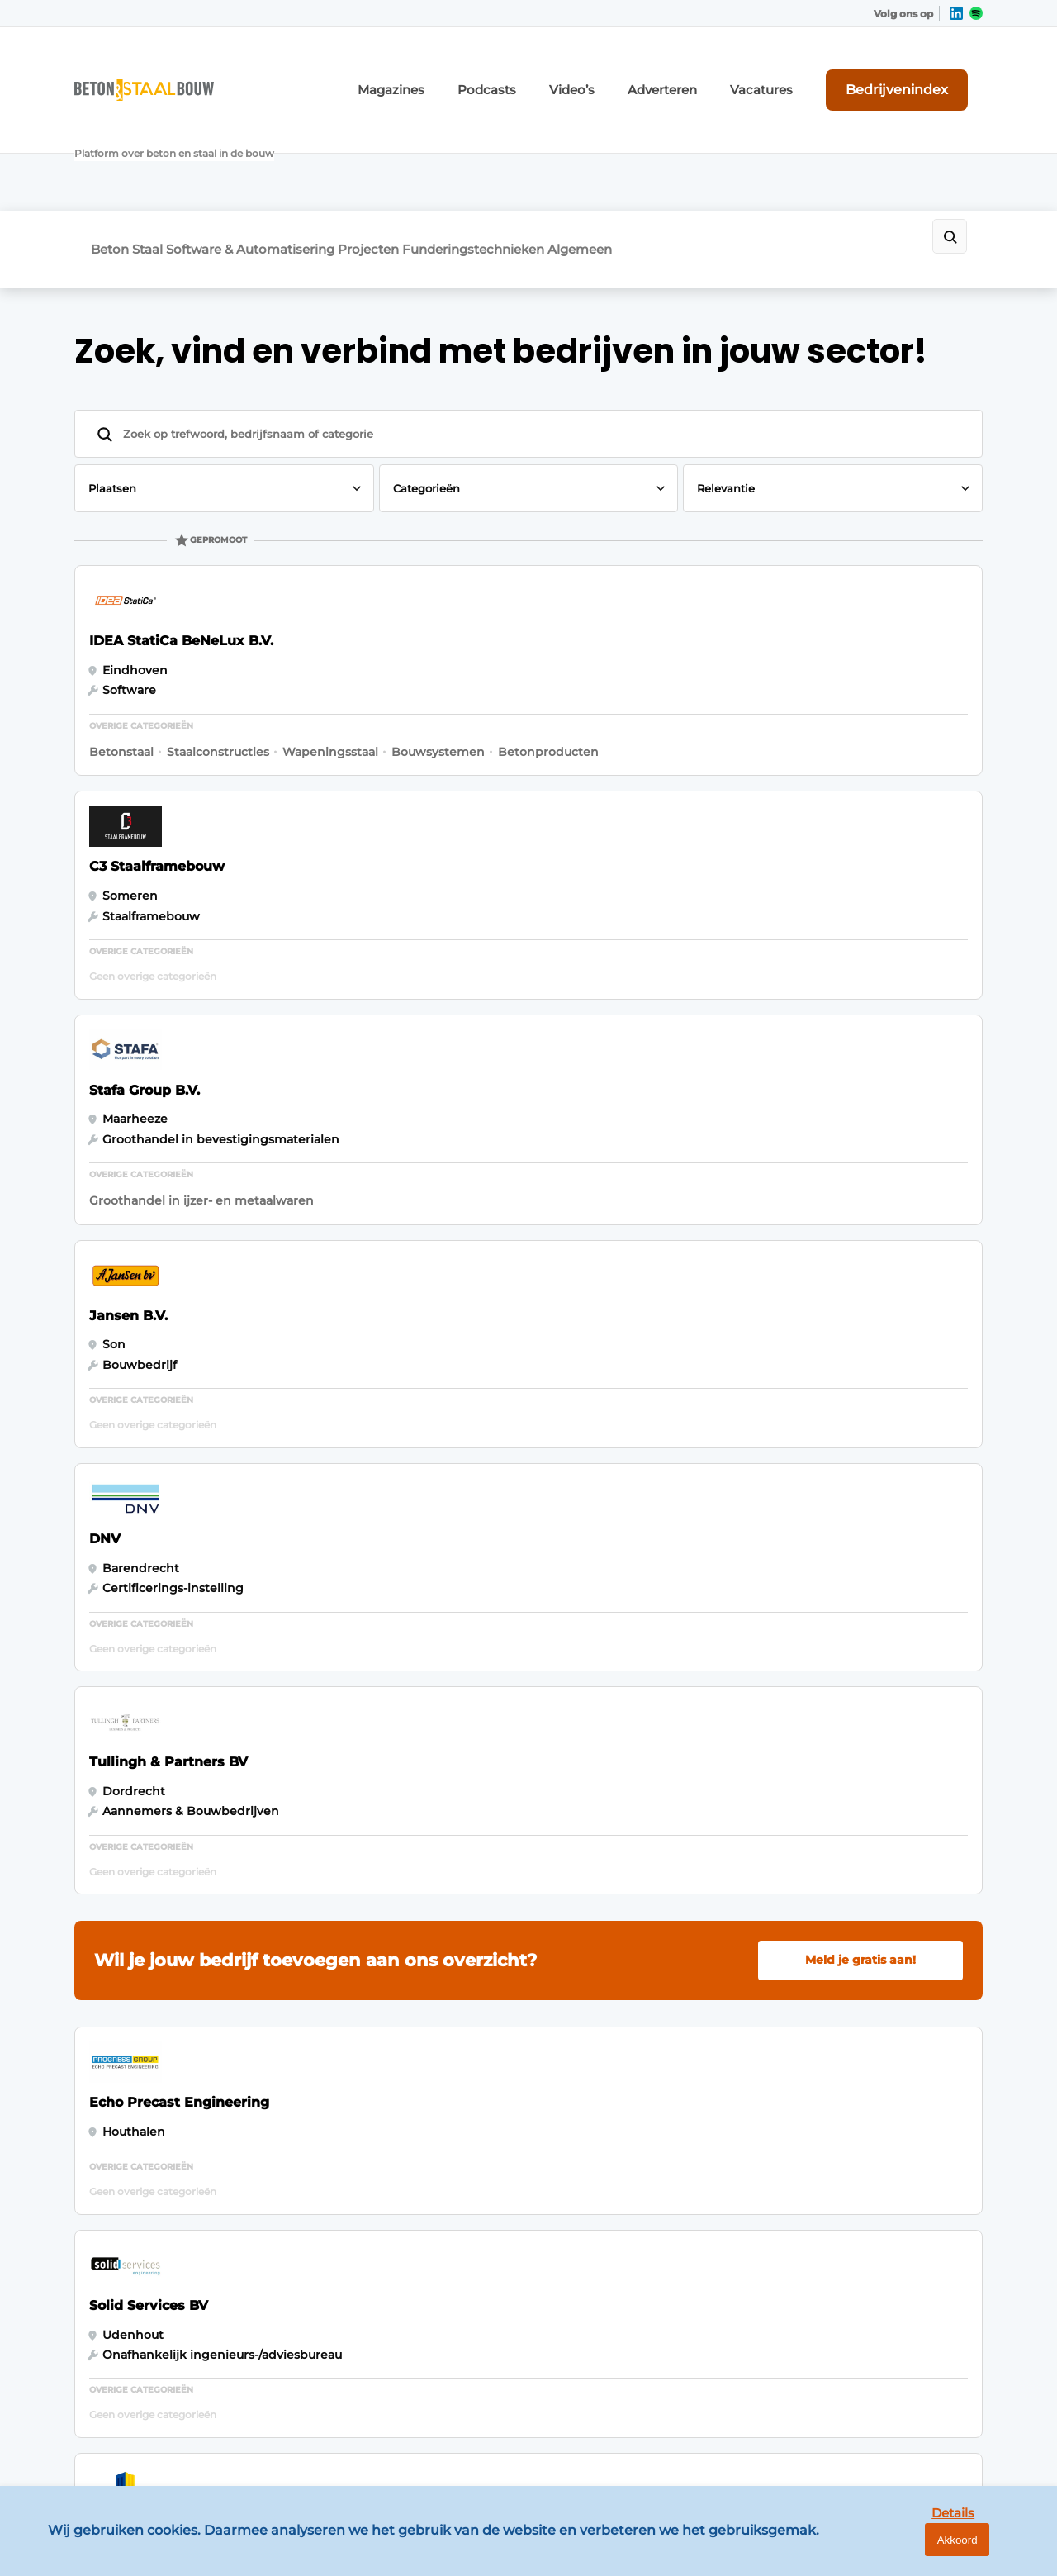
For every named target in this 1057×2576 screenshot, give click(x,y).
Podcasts (562, 72)
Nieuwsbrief (337, 2076)
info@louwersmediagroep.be (885, 2346)
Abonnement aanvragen (374, 2044)
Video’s (637, 72)
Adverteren (716, 72)
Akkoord (995, 2551)
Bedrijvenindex (921, 71)
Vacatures (802, 72)
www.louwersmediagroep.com (890, 2431)
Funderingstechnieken (566, 146)
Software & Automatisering (296, 146)
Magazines (480, 72)
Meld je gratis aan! (860, 1057)
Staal (170, 146)
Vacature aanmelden (363, 2107)
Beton (110, 146)
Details (917, 2550)
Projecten (437, 146)
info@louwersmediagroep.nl (883, 2098)
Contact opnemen (356, 2139)
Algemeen (695, 146)
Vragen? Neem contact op (847, 1830)
